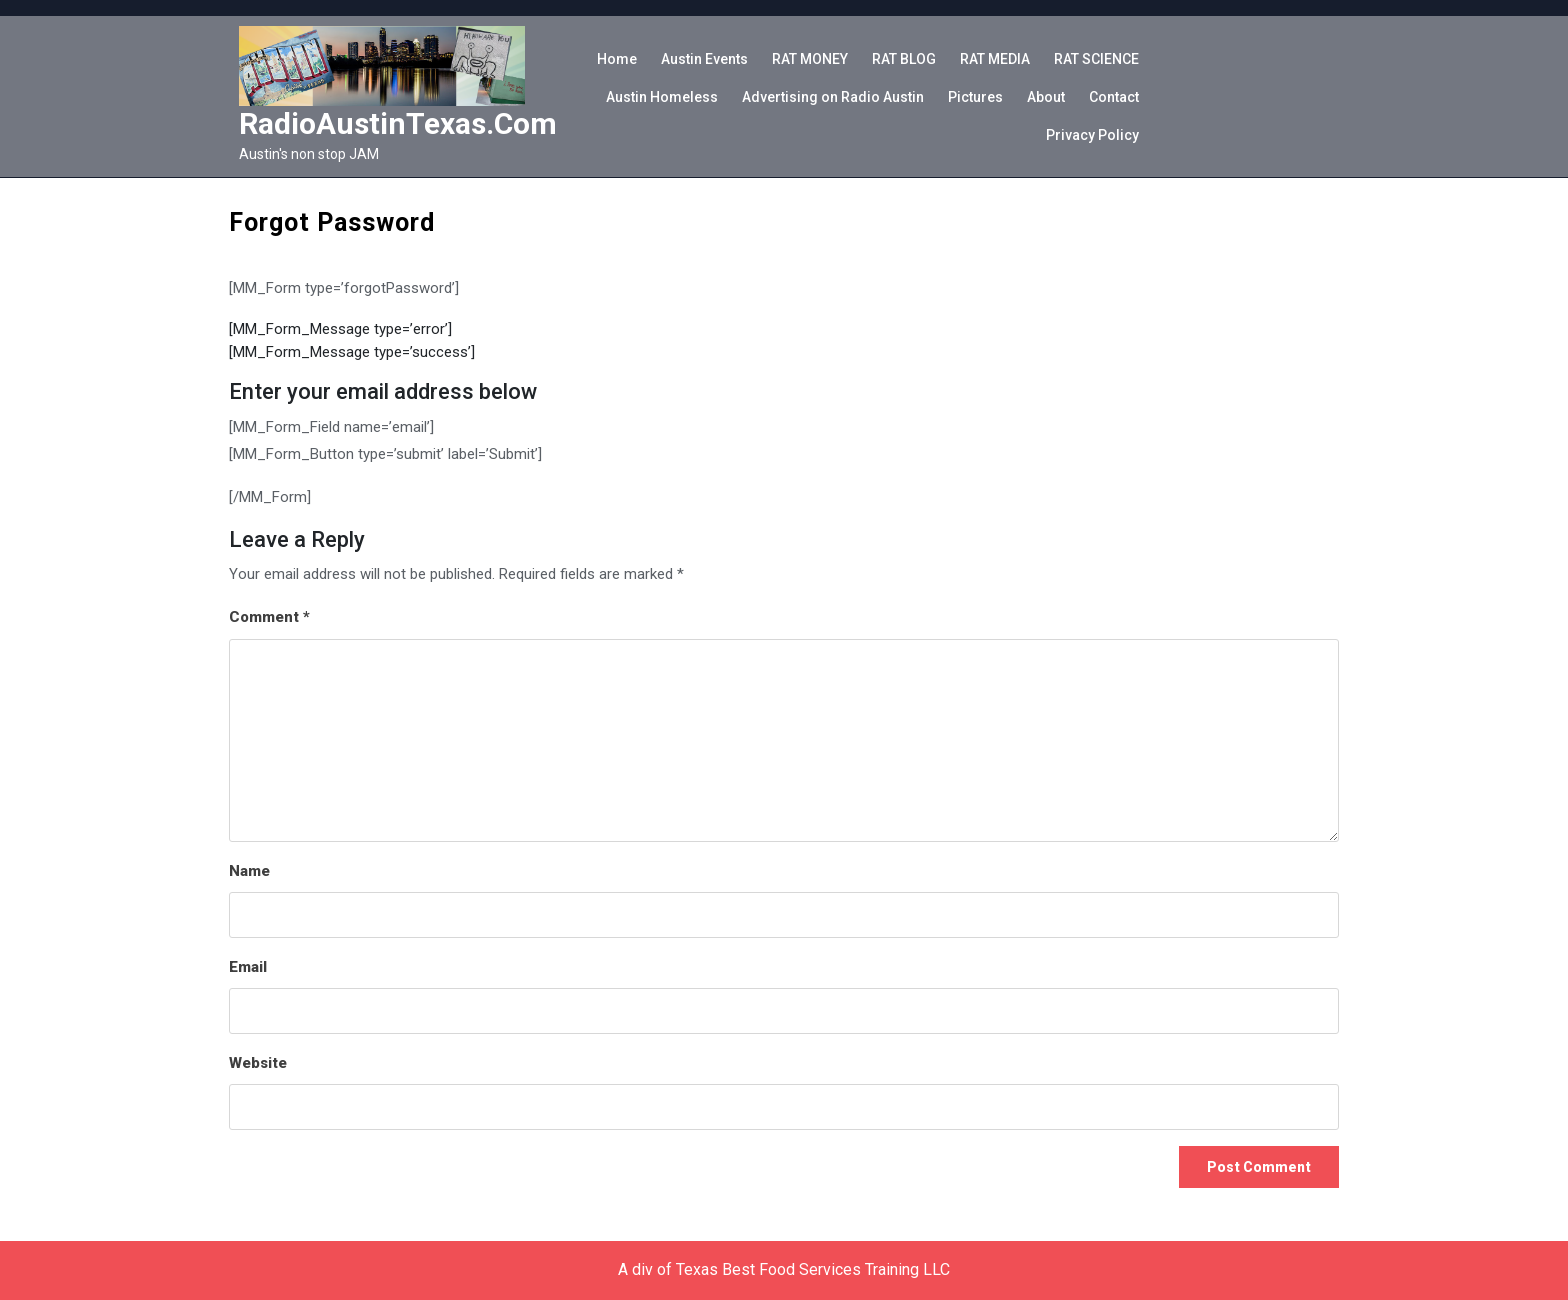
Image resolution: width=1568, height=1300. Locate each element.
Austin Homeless (662, 97)
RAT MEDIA (995, 59)
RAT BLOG (904, 59)
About (1046, 97)
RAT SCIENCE (1096, 59)
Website (258, 1063)
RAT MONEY (810, 59)
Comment (269, 617)
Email (248, 967)
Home (617, 59)
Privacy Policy (1092, 135)
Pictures (975, 97)
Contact (1114, 97)
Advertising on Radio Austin (833, 97)
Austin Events (704, 59)
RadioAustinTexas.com (398, 123)
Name (249, 871)
